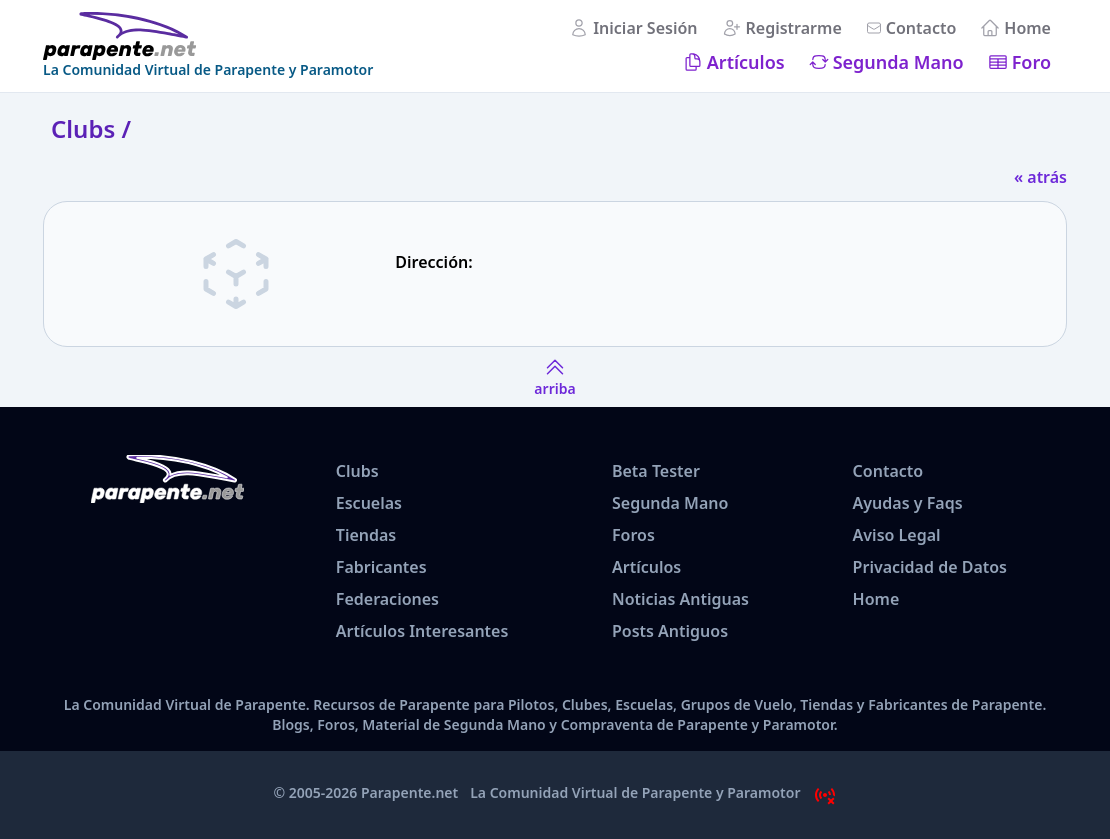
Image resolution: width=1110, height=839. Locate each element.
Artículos (746, 62)
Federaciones (387, 599)
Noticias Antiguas (680, 599)
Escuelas (369, 503)
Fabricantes (381, 567)
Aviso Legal (897, 535)
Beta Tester (656, 471)
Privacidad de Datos (930, 567)
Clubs (357, 471)
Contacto (921, 28)
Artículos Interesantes (422, 631)
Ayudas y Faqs (908, 503)
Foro (1031, 62)
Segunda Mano (898, 62)
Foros (633, 535)
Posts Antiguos (670, 631)
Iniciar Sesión (645, 28)
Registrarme (794, 28)
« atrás (1040, 177)
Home (1027, 28)
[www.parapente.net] (208, 36)
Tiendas (366, 535)
